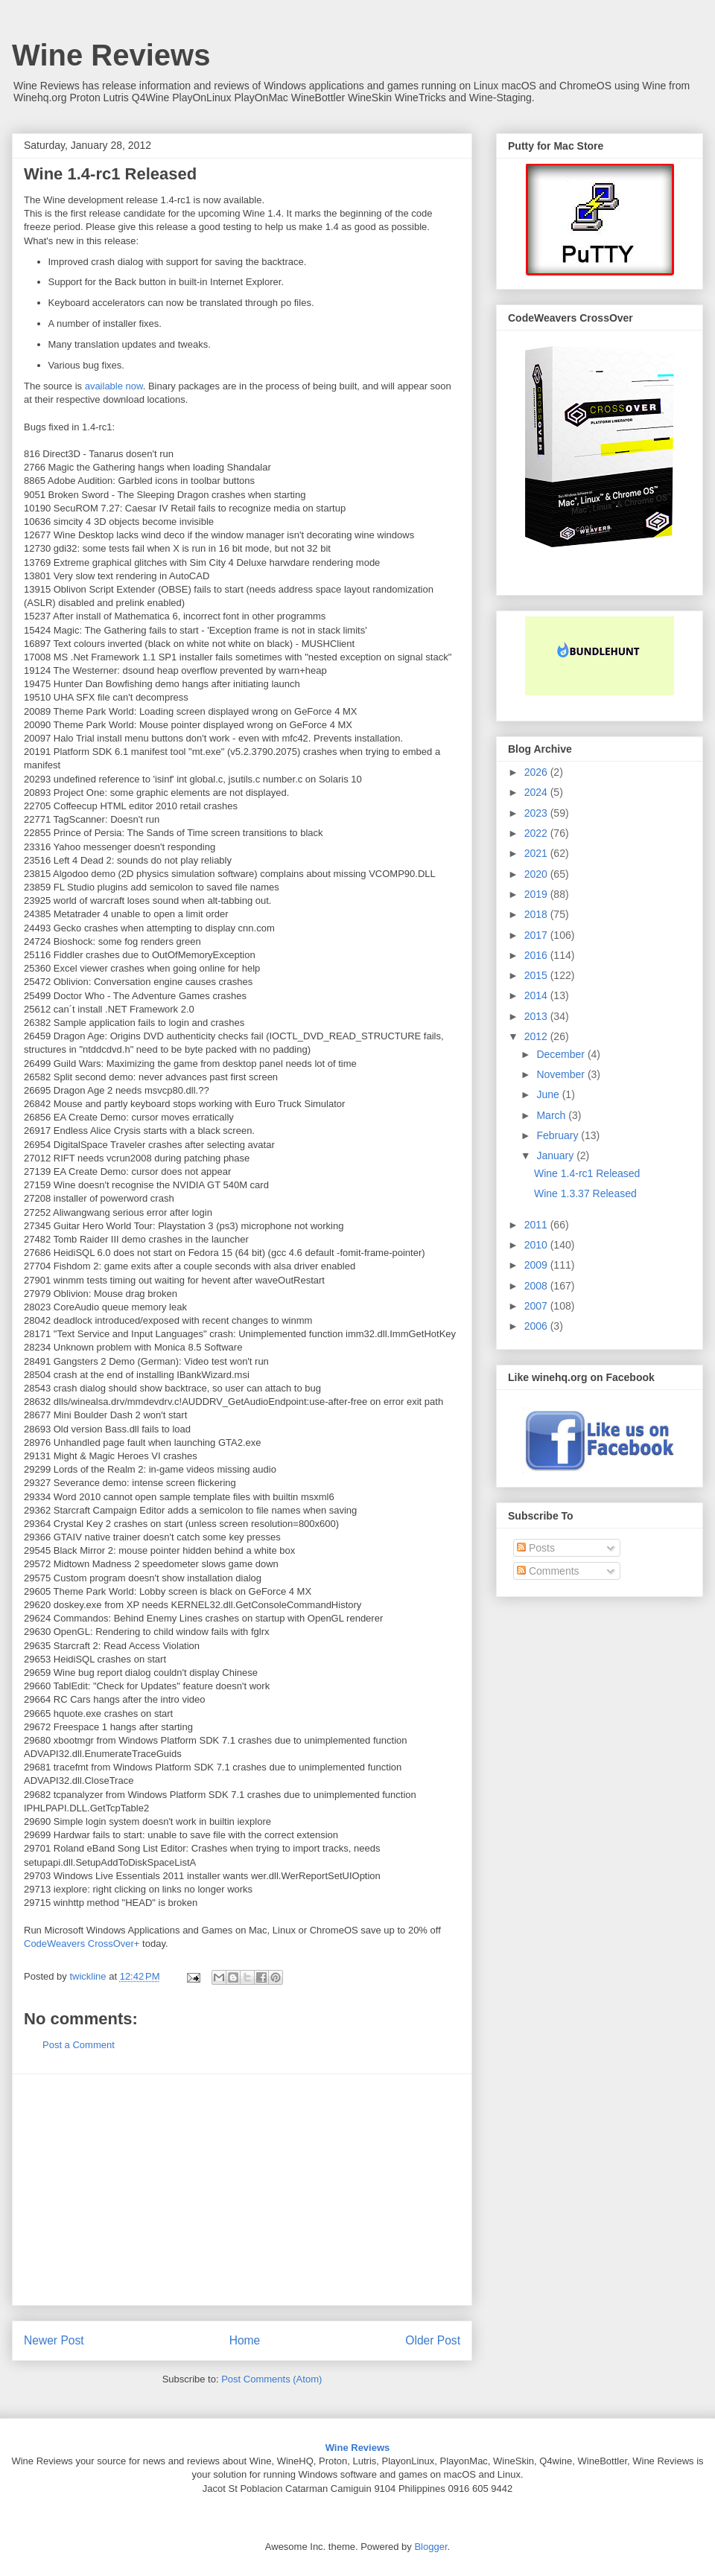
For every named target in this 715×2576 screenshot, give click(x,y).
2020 (537, 874)
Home (245, 2340)
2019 (537, 894)
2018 (537, 914)
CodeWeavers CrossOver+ (81, 1943)
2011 (537, 1225)
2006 (537, 1326)
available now (114, 386)
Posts (536, 1548)
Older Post (432, 2340)
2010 (537, 1245)
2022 (537, 833)
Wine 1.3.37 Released (585, 1193)
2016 (537, 955)
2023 (537, 813)
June (549, 1094)
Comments (548, 1571)
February (558, 1135)
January (556, 1155)
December (561, 1054)
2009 (537, 1265)
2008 (537, 1286)
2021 (537, 853)
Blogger (430, 2546)
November (561, 1074)
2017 (537, 935)
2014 (537, 995)
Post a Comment (78, 2044)
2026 (537, 772)
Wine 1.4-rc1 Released (587, 1173)
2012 (537, 1036)
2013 (537, 1016)
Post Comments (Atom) (271, 2379)
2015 (537, 975)
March (552, 1115)
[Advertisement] (242, 2189)
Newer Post (54, 2340)
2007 (537, 1306)
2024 (537, 792)
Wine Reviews (111, 55)
